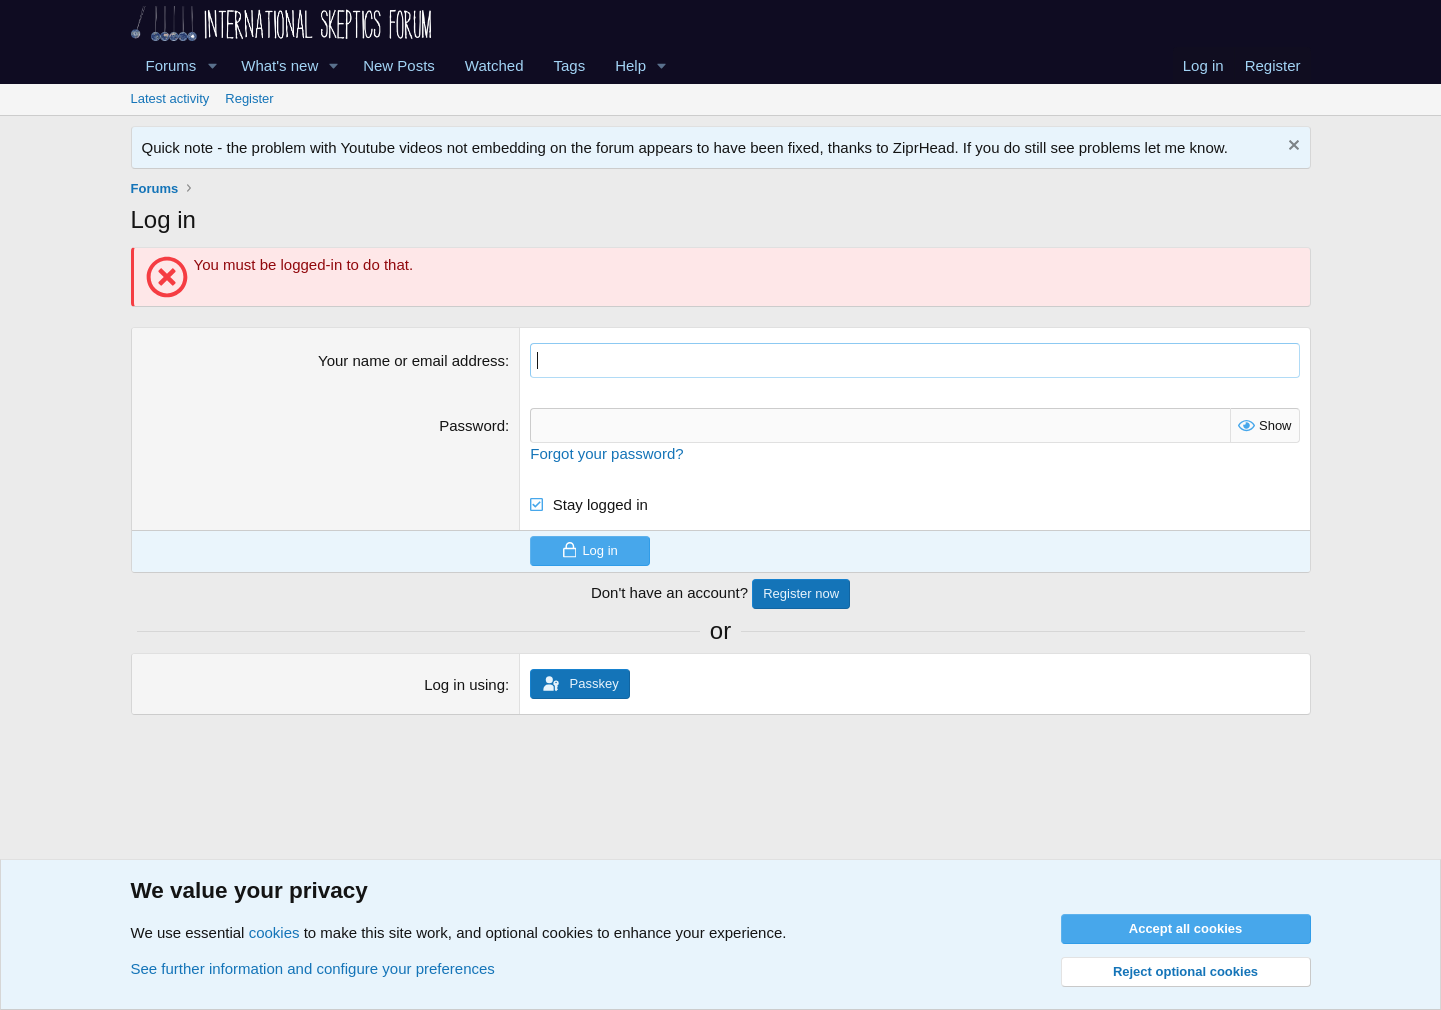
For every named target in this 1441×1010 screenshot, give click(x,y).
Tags (570, 65)
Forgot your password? (606, 453)
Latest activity (170, 98)
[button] (212, 65)
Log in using (464, 684)
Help (630, 65)
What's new (279, 65)
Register (249, 98)
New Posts (399, 65)
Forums (171, 65)
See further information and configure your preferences (313, 968)
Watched (494, 65)
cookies (274, 932)
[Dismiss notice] (1291, 147)
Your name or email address (411, 360)
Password (472, 425)
